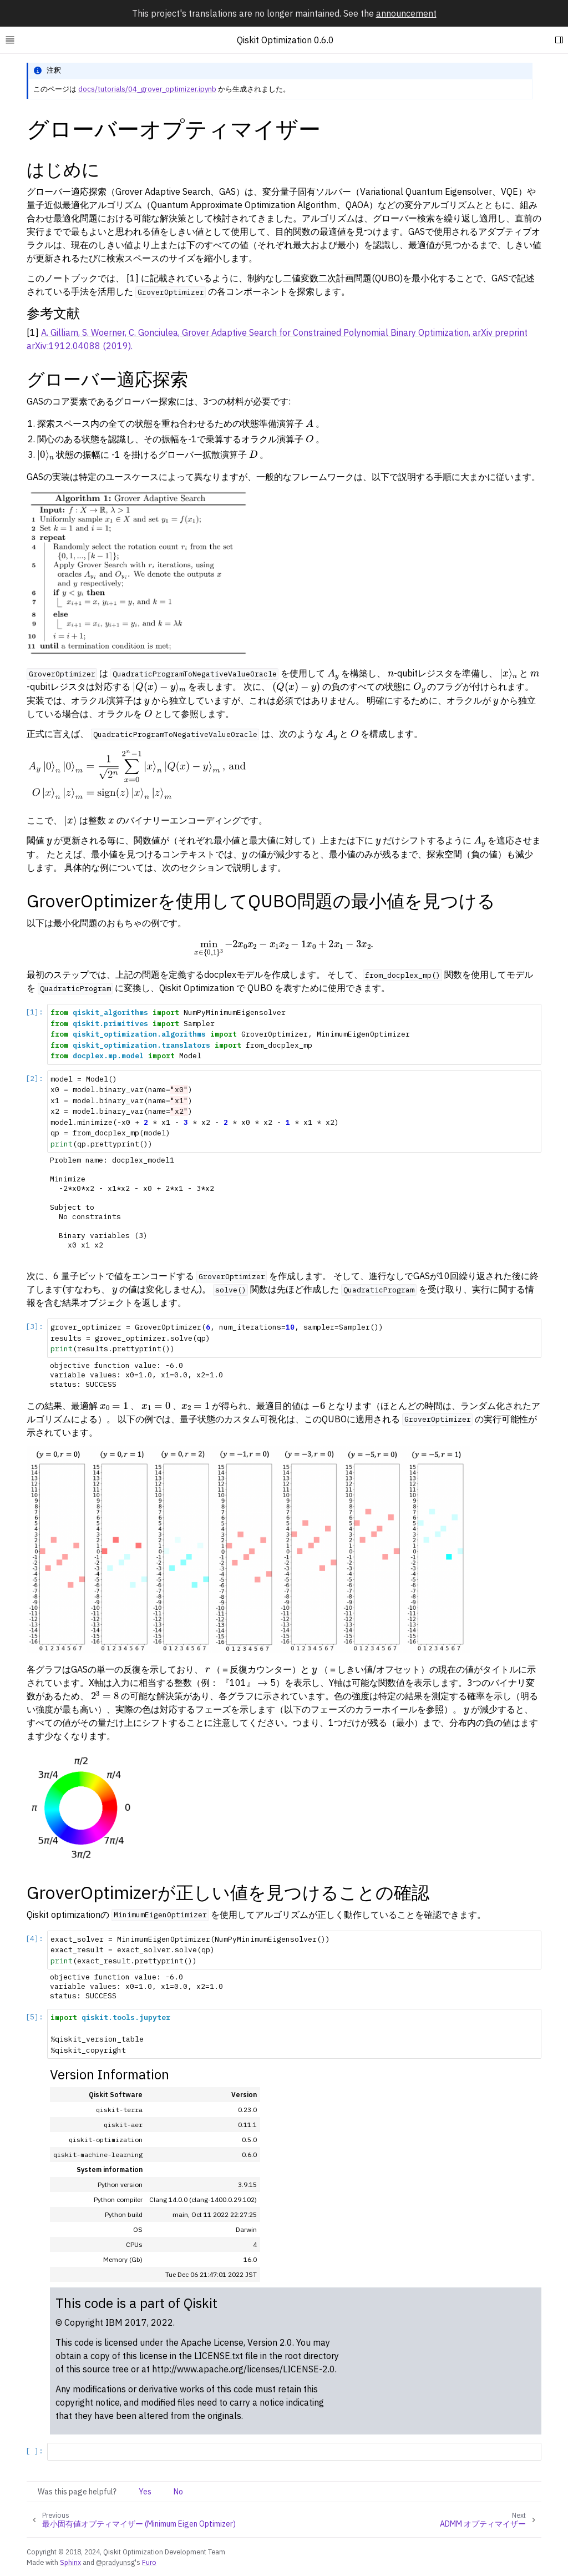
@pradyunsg (115, 2562)
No (178, 2492)
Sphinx (70, 2562)
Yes (145, 2492)
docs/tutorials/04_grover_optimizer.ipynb (147, 89)
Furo (149, 2562)
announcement (406, 13)
